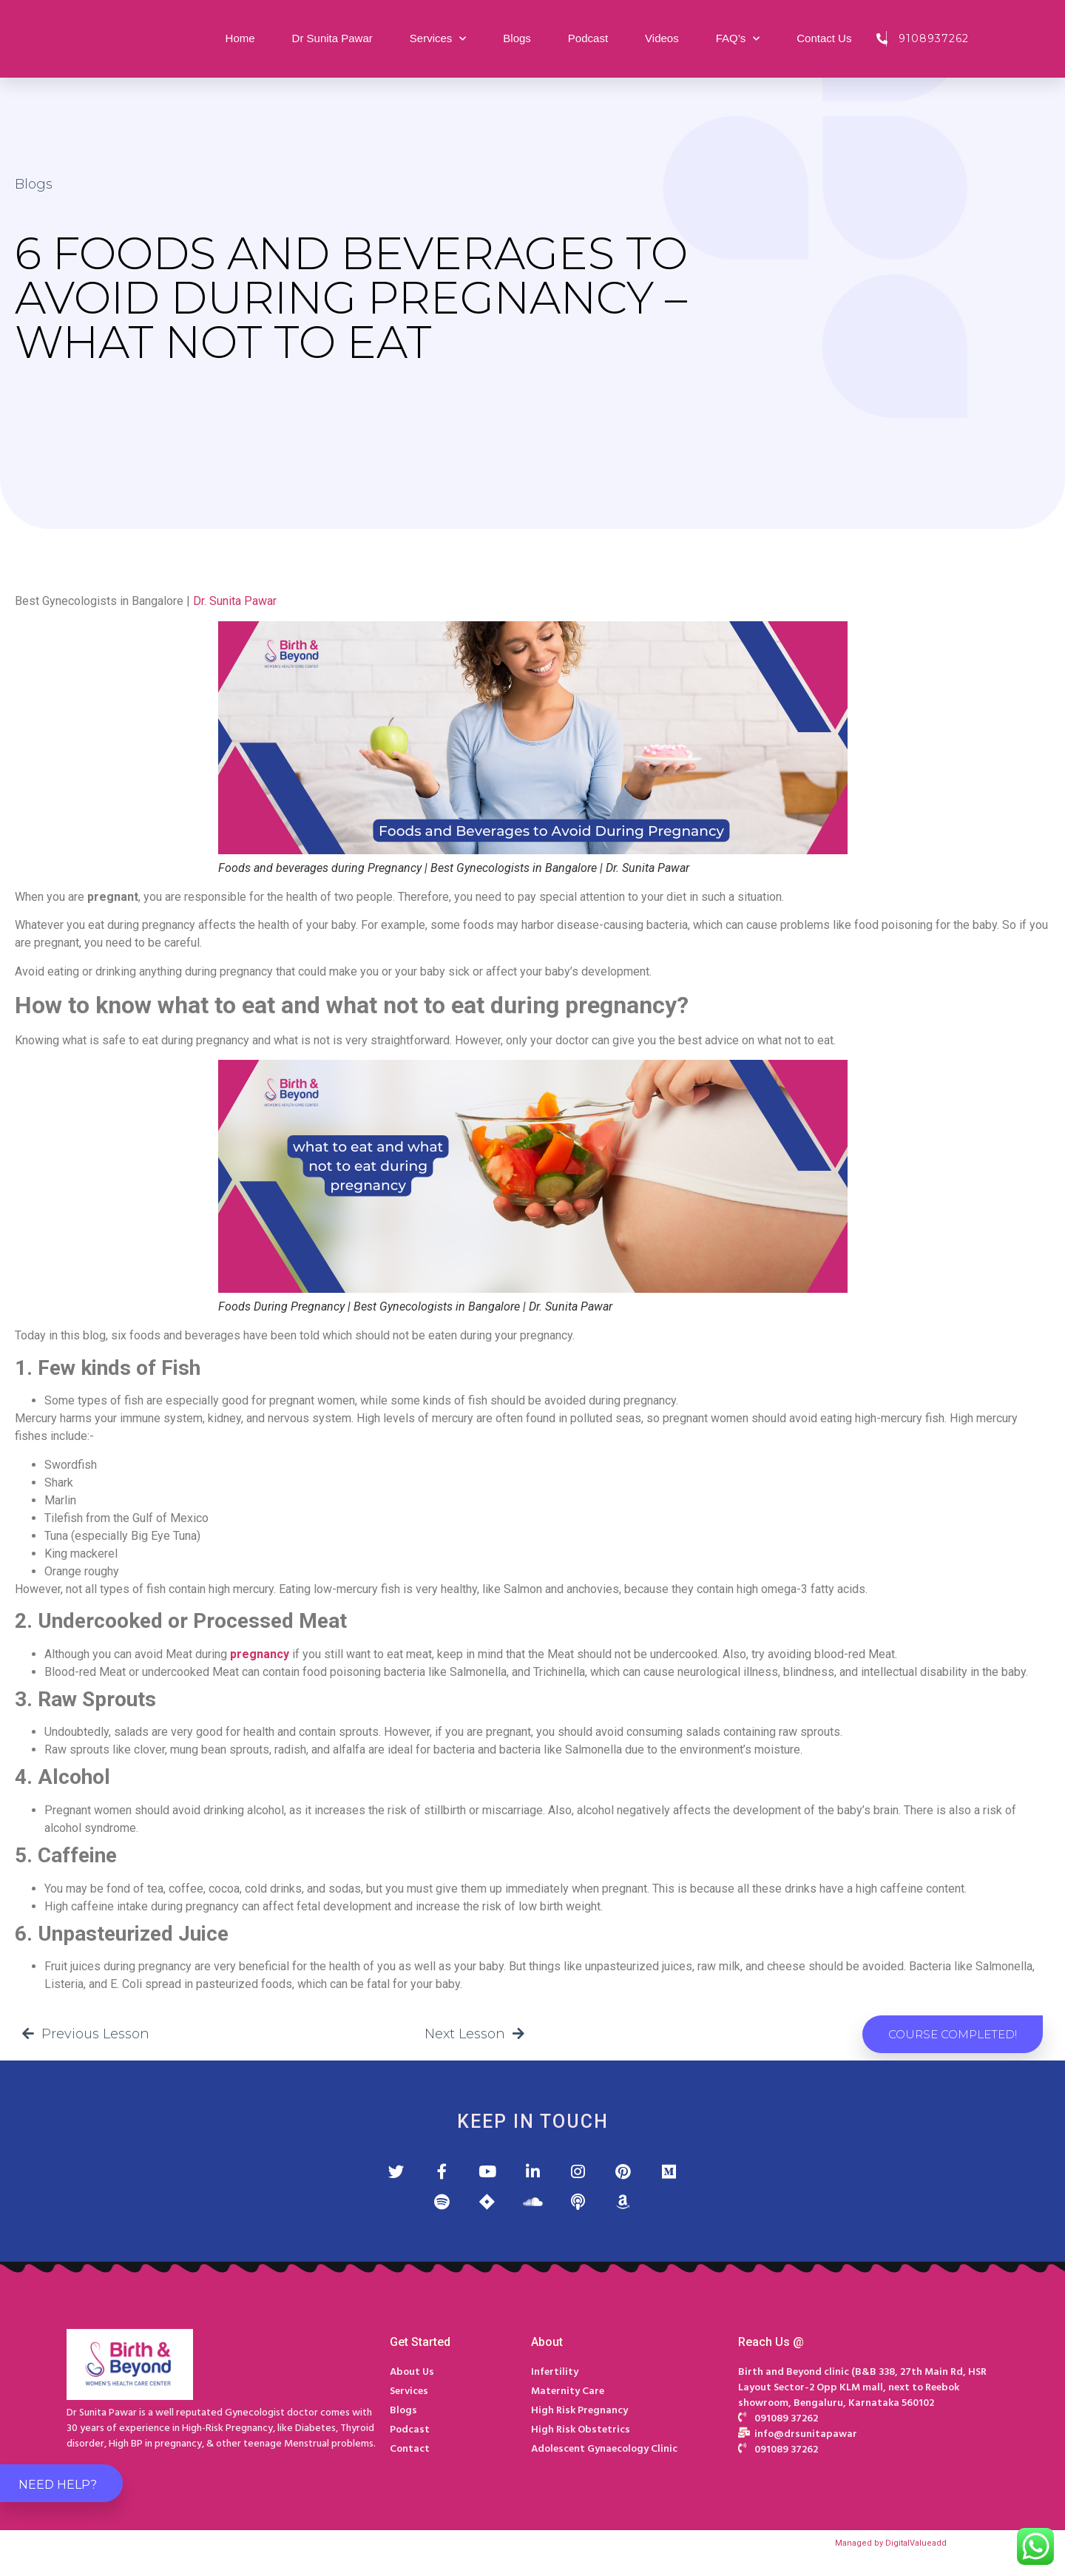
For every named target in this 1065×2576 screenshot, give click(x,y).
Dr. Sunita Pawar (235, 601)
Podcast (588, 38)
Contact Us (824, 38)
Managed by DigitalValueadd (891, 2551)
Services (438, 38)
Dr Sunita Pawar (332, 38)
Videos (662, 38)
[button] (952, 2034)
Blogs (517, 38)
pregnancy (259, 1654)
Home (240, 38)
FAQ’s (738, 38)
